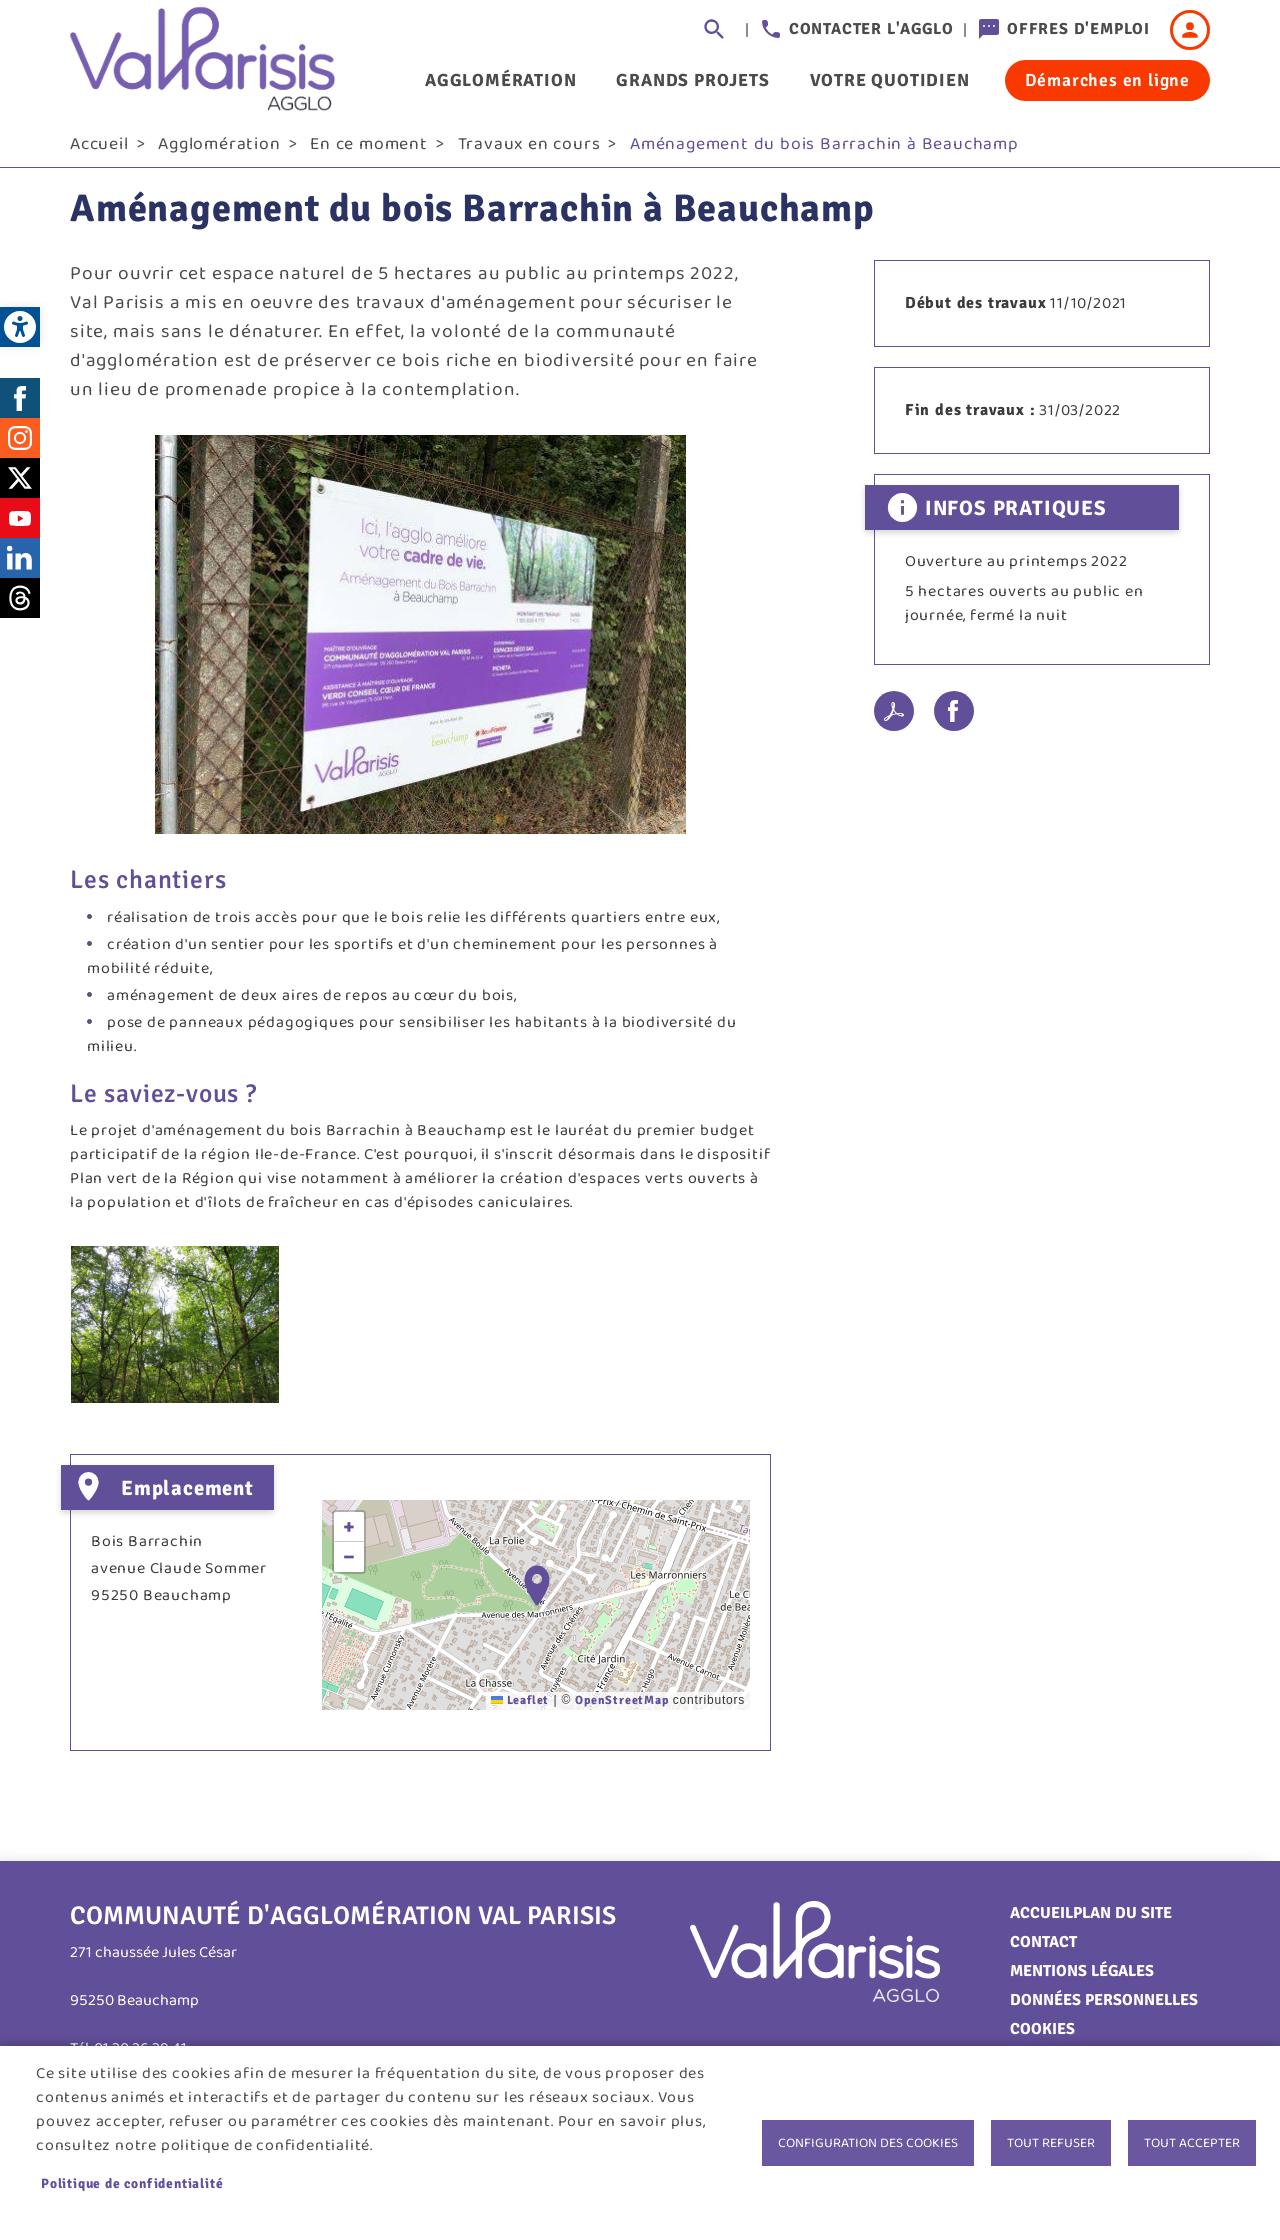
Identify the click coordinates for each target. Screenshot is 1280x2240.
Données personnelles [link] (1104, 2007)
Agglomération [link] (500, 80)
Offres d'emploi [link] (1078, 29)
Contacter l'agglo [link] (871, 29)
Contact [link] (1043, 1949)
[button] (537, 1592)
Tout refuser (1051, 2143)
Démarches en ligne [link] (1107, 80)
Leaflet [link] (520, 1707)
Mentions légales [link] (1082, 1978)
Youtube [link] (20, 525)
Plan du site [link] (1122, 1920)
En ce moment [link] (369, 151)
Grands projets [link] (692, 80)
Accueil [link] (99, 151)
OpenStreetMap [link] (621, 1707)
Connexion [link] (1190, 30)
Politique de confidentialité (132, 2183)
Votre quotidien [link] (890, 80)
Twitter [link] (20, 485)
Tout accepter (1192, 2143)
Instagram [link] (20, 445)
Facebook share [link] (954, 719)
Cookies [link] (1042, 2036)
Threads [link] (20, 605)
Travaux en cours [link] (529, 151)
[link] (20, 327)
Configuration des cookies (868, 2143)
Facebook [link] (20, 405)
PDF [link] (894, 719)
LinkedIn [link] (20, 565)
